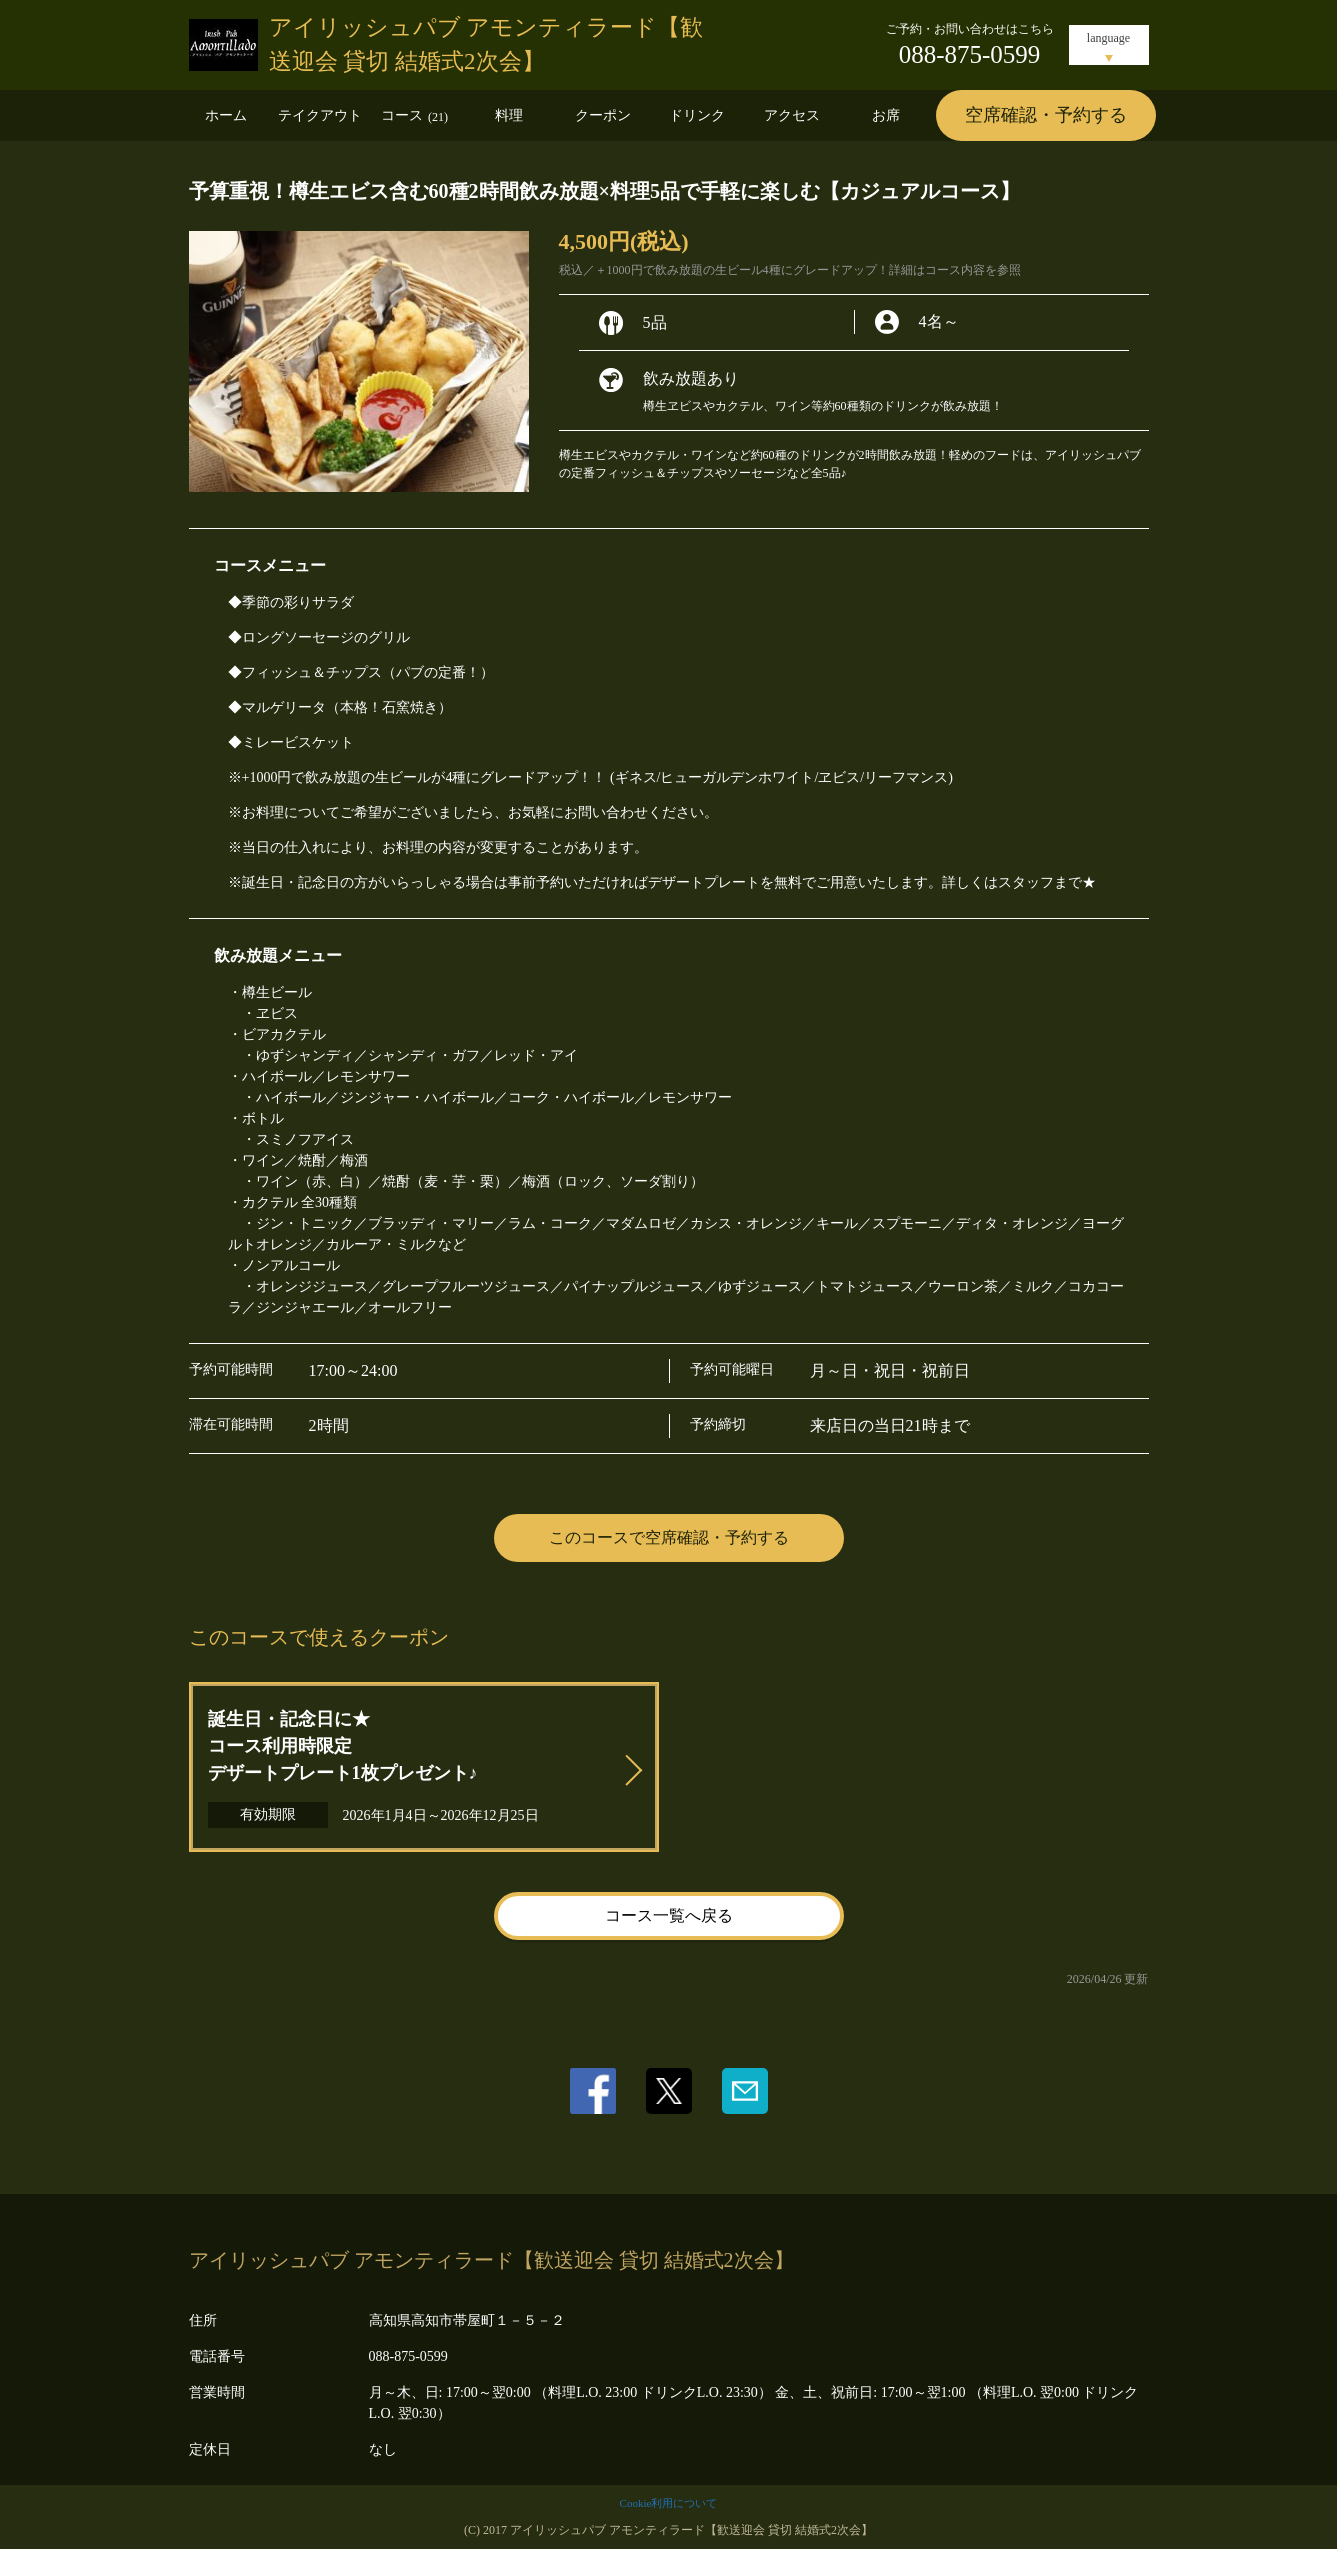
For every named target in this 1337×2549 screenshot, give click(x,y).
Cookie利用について (669, 2503)
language (1108, 38)
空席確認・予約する (1046, 115)
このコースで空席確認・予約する (669, 1537)
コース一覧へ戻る (669, 1915)
